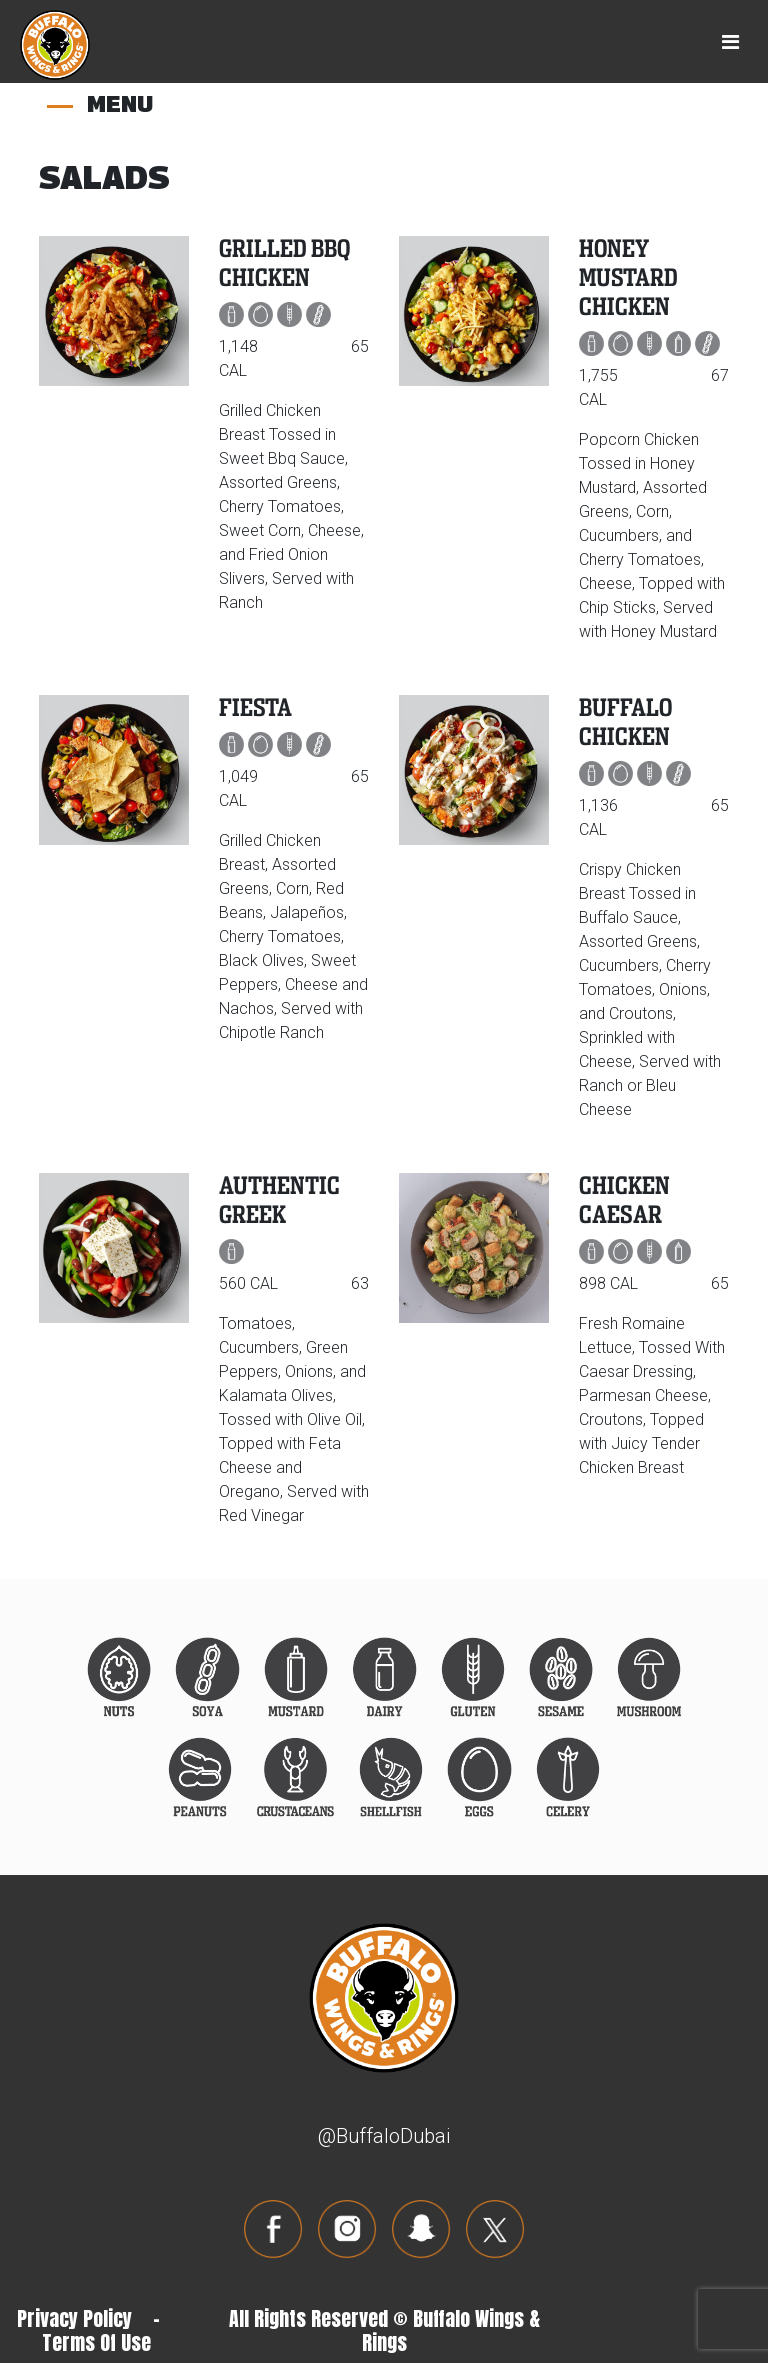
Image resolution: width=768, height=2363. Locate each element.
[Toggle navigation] (730, 42)
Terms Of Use (96, 2342)
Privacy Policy (74, 2318)
